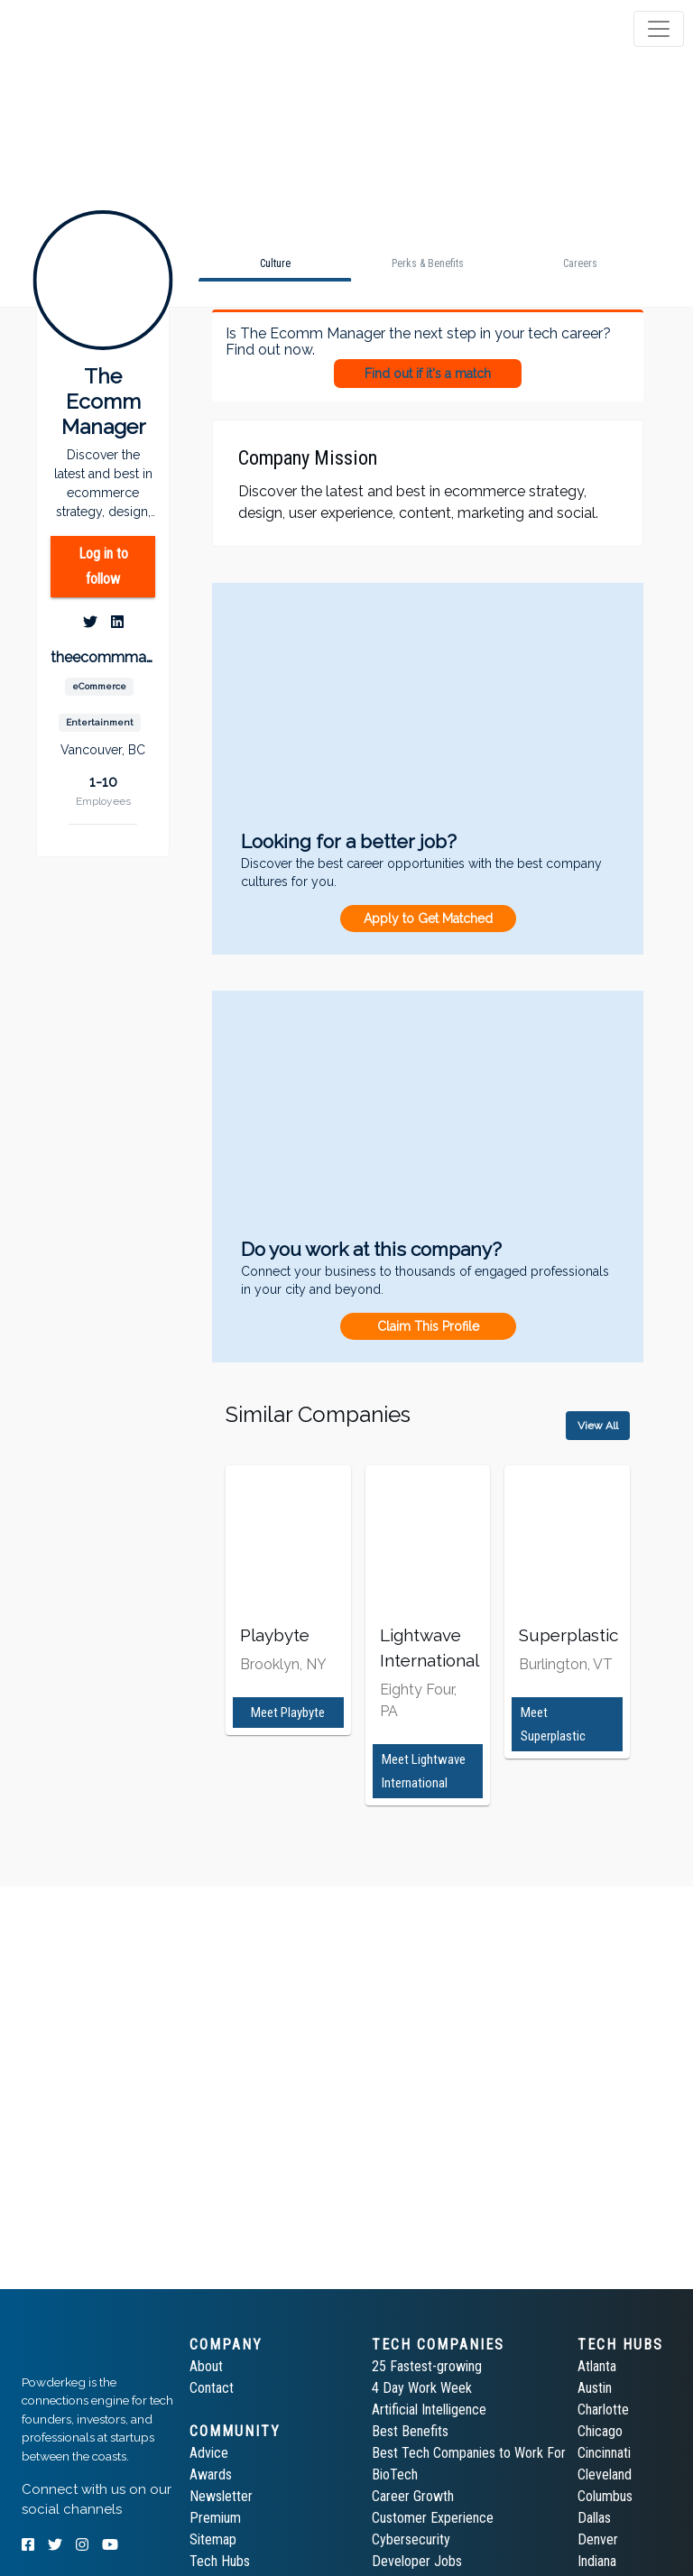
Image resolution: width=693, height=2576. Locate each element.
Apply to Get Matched (428, 918)
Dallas (594, 2517)
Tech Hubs (219, 2561)
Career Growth (413, 2496)
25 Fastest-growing (427, 2366)
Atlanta (597, 2366)
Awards (210, 2474)
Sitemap (212, 2539)
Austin (595, 2387)
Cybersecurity (411, 2539)
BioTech (395, 2474)
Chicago (600, 2431)
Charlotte (603, 2409)
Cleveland (605, 2474)
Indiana (597, 2561)
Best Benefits (410, 2431)
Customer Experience (433, 2517)
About (206, 2366)
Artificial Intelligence (429, 2409)
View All (598, 1425)
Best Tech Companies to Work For (469, 2452)
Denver (598, 2539)
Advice (208, 2452)
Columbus (605, 2496)
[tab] (83, 29)
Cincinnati (604, 2452)
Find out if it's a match (428, 373)
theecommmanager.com (103, 657)
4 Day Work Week (422, 2387)
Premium (215, 2517)
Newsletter (221, 2496)
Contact (211, 2387)
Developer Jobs (417, 2561)
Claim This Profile (428, 1326)
